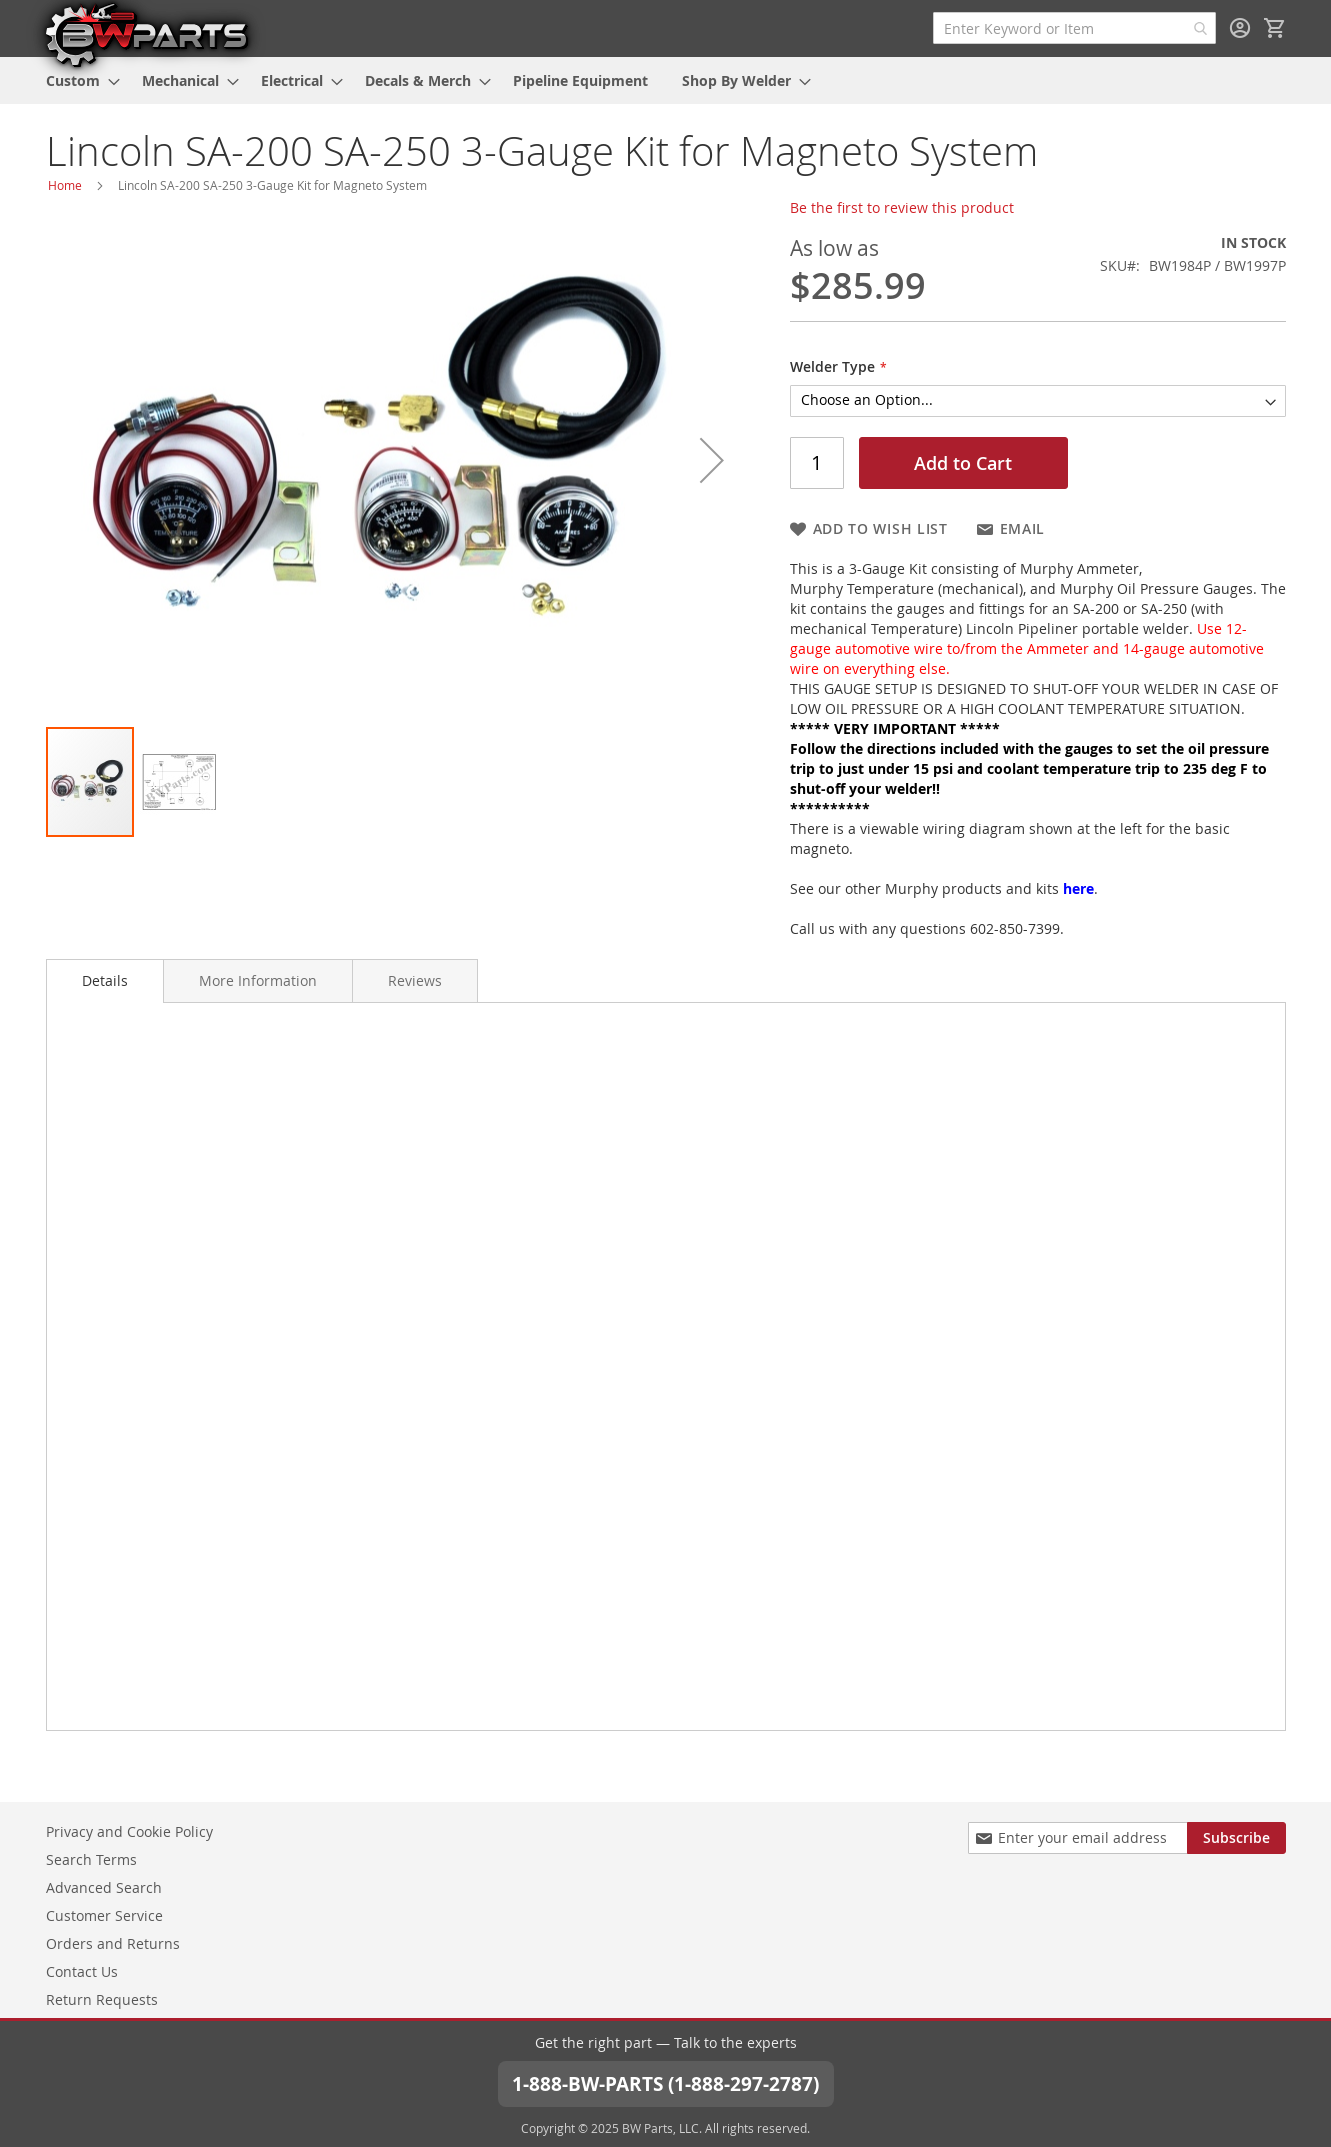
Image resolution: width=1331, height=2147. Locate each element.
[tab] (105, 981)
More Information (258, 980)
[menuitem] (77, 80)
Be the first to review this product (902, 207)
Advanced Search (104, 1886)
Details (105, 980)
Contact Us (82, 1970)
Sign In (1240, 28)
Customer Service (104, 1914)
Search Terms (91, 1858)
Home (65, 185)
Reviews (415, 980)
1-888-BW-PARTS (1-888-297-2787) (666, 2082)
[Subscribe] (1236, 1837)
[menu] (666, 80)
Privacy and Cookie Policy (129, 1830)
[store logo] (146, 34)
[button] (712, 460)
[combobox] (1074, 28)
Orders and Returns (113, 1942)
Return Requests (102, 1998)
